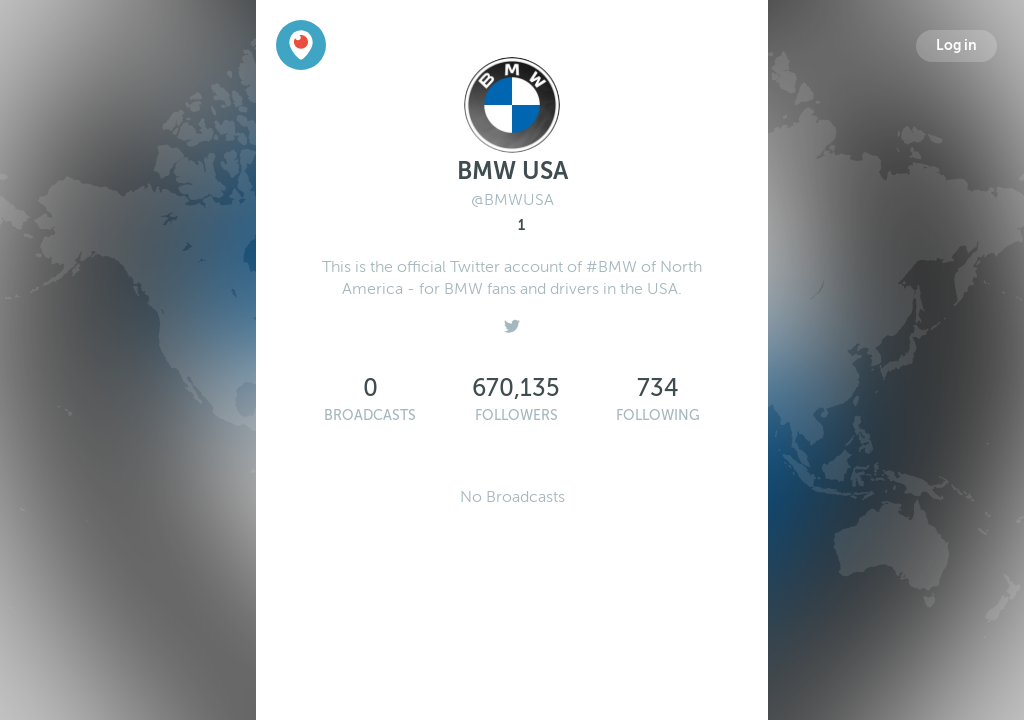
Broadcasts (370, 415)
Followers (516, 415)
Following (658, 415)
